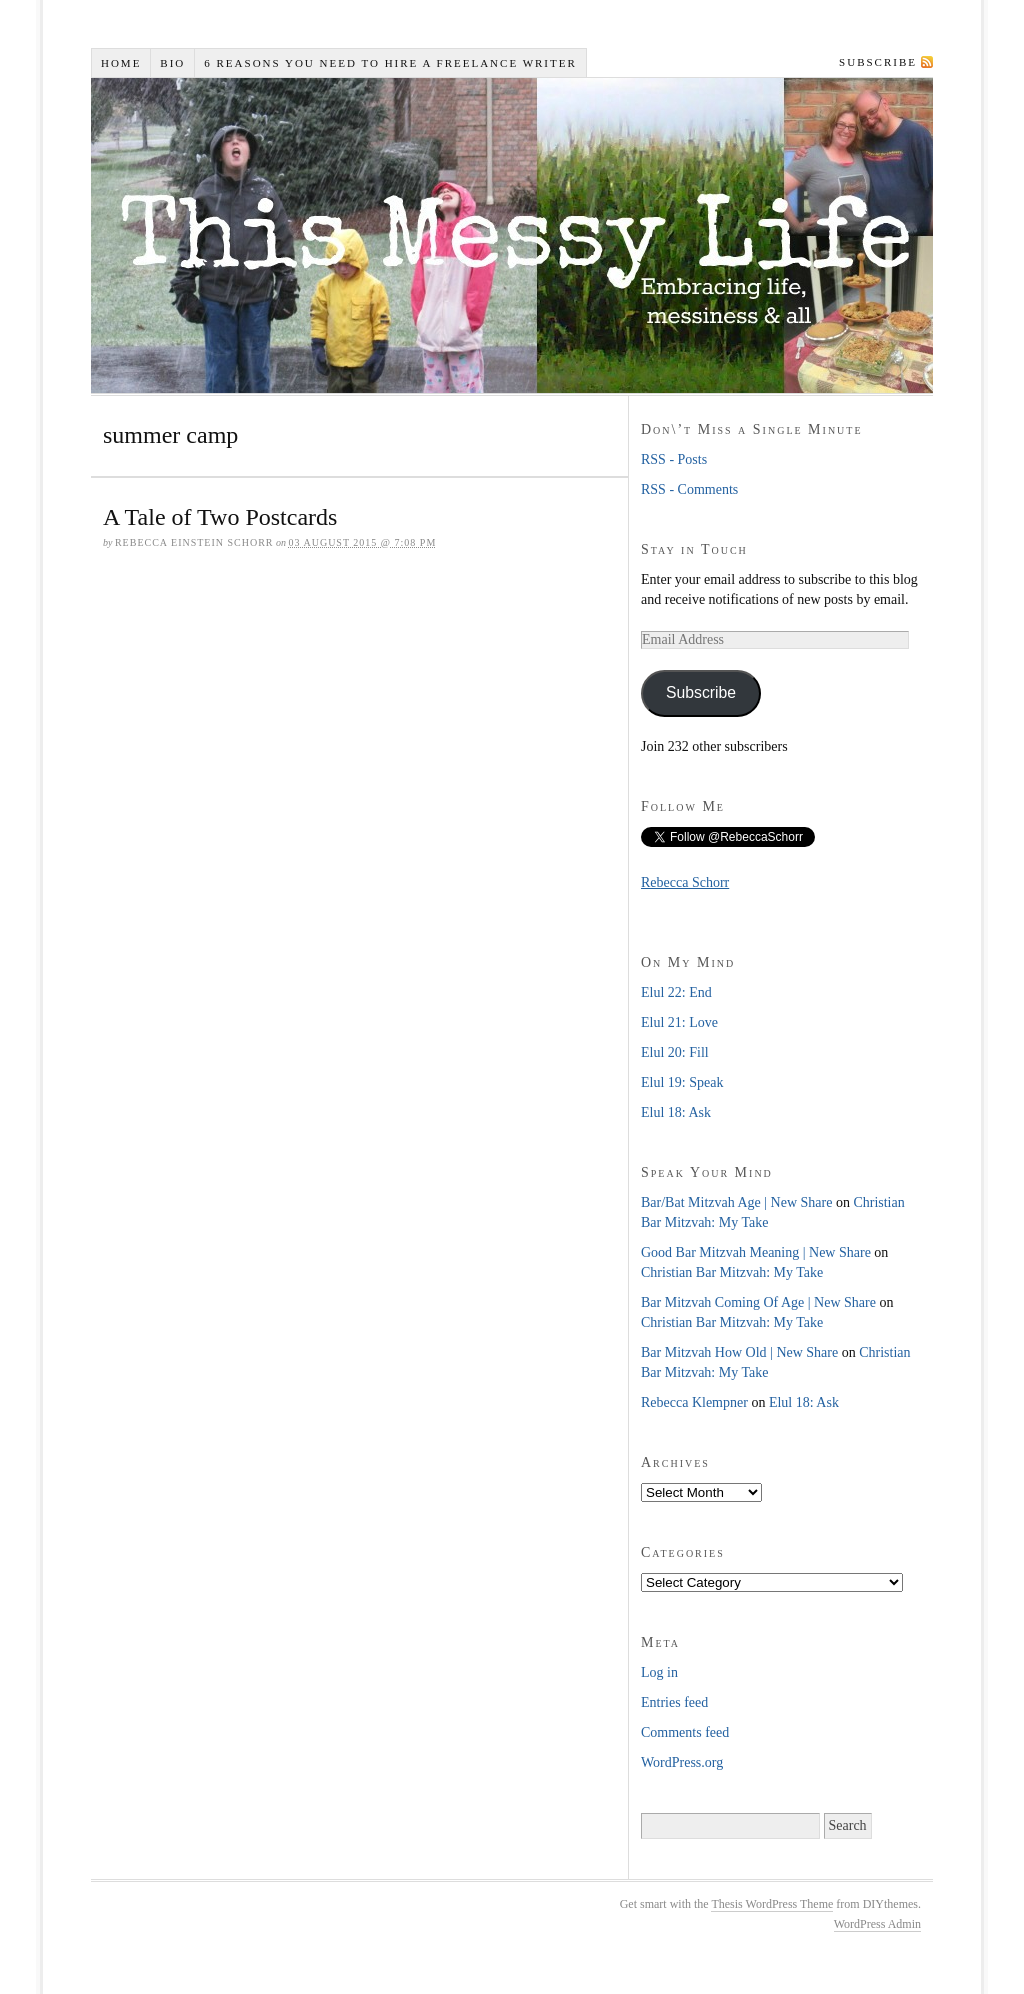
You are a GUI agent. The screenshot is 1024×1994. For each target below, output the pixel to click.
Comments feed (685, 1732)
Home (121, 63)
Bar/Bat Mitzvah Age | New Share (736, 1202)
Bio (172, 63)
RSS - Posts (674, 459)
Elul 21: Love (679, 1022)
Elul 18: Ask (676, 1112)
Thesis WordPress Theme (772, 1904)
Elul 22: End (676, 992)
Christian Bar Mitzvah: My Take (732, 1272)
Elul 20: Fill (675, 1052)
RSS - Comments (689, 489)
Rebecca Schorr (685, 882)
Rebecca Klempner (694, 1402)
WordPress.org (682, 1762)
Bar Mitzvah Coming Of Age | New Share (758, 1302)
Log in (659, 1672)
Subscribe (878, 62)
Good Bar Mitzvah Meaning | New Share (756, 1252)
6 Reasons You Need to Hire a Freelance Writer (390, 63)
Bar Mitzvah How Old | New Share (739, 1352)
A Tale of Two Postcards (220, 517)
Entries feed (674, 1702)
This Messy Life (516, 235)
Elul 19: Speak (682, 1082)
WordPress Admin (877, 1924)
